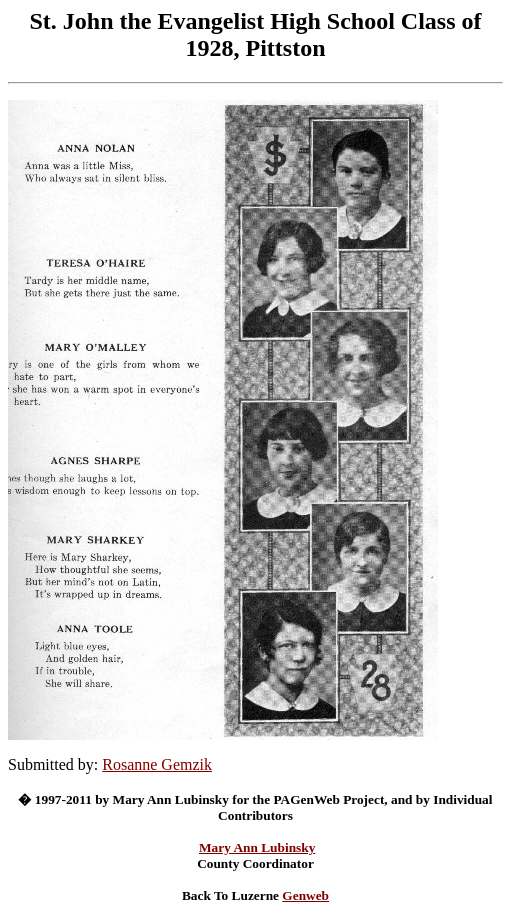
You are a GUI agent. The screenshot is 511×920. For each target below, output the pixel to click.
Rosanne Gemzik (157, 764)
